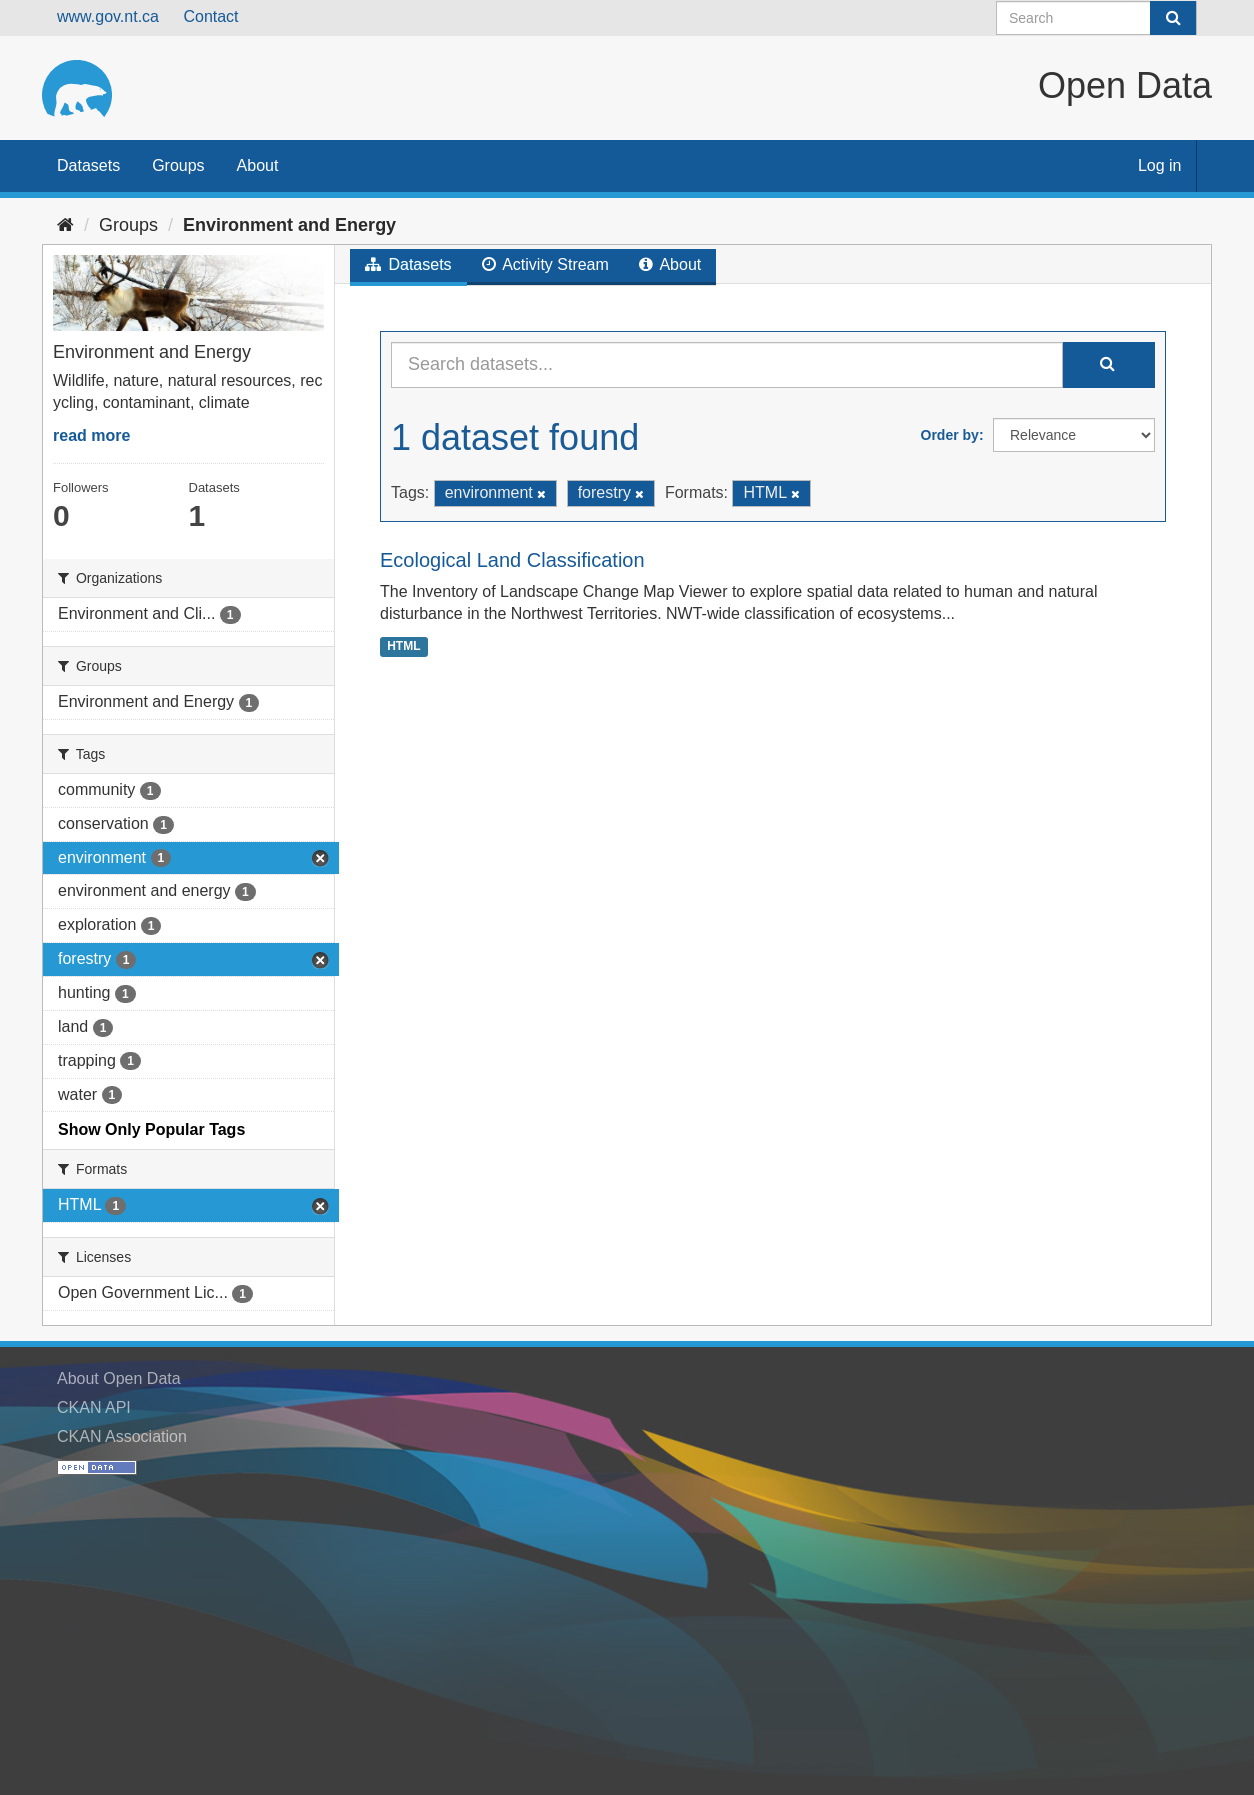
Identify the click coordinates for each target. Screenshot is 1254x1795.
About (258, 165)
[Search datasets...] (727, 365)
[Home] (65, 225)
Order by (950, 435)
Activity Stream (545, 264)
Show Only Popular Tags (151, 1129)
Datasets (88, 165)
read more (91, 435)
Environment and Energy (289, 225)
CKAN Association (122, 1436)
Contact (210, 16)
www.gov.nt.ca (108, 16)
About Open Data (119, 1378)
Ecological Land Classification (512, 560)
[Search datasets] (1096, 18)
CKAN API (94, 1407)
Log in (1160, 165)
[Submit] (1173, 18)
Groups (178, 165)
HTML (403, 646)
